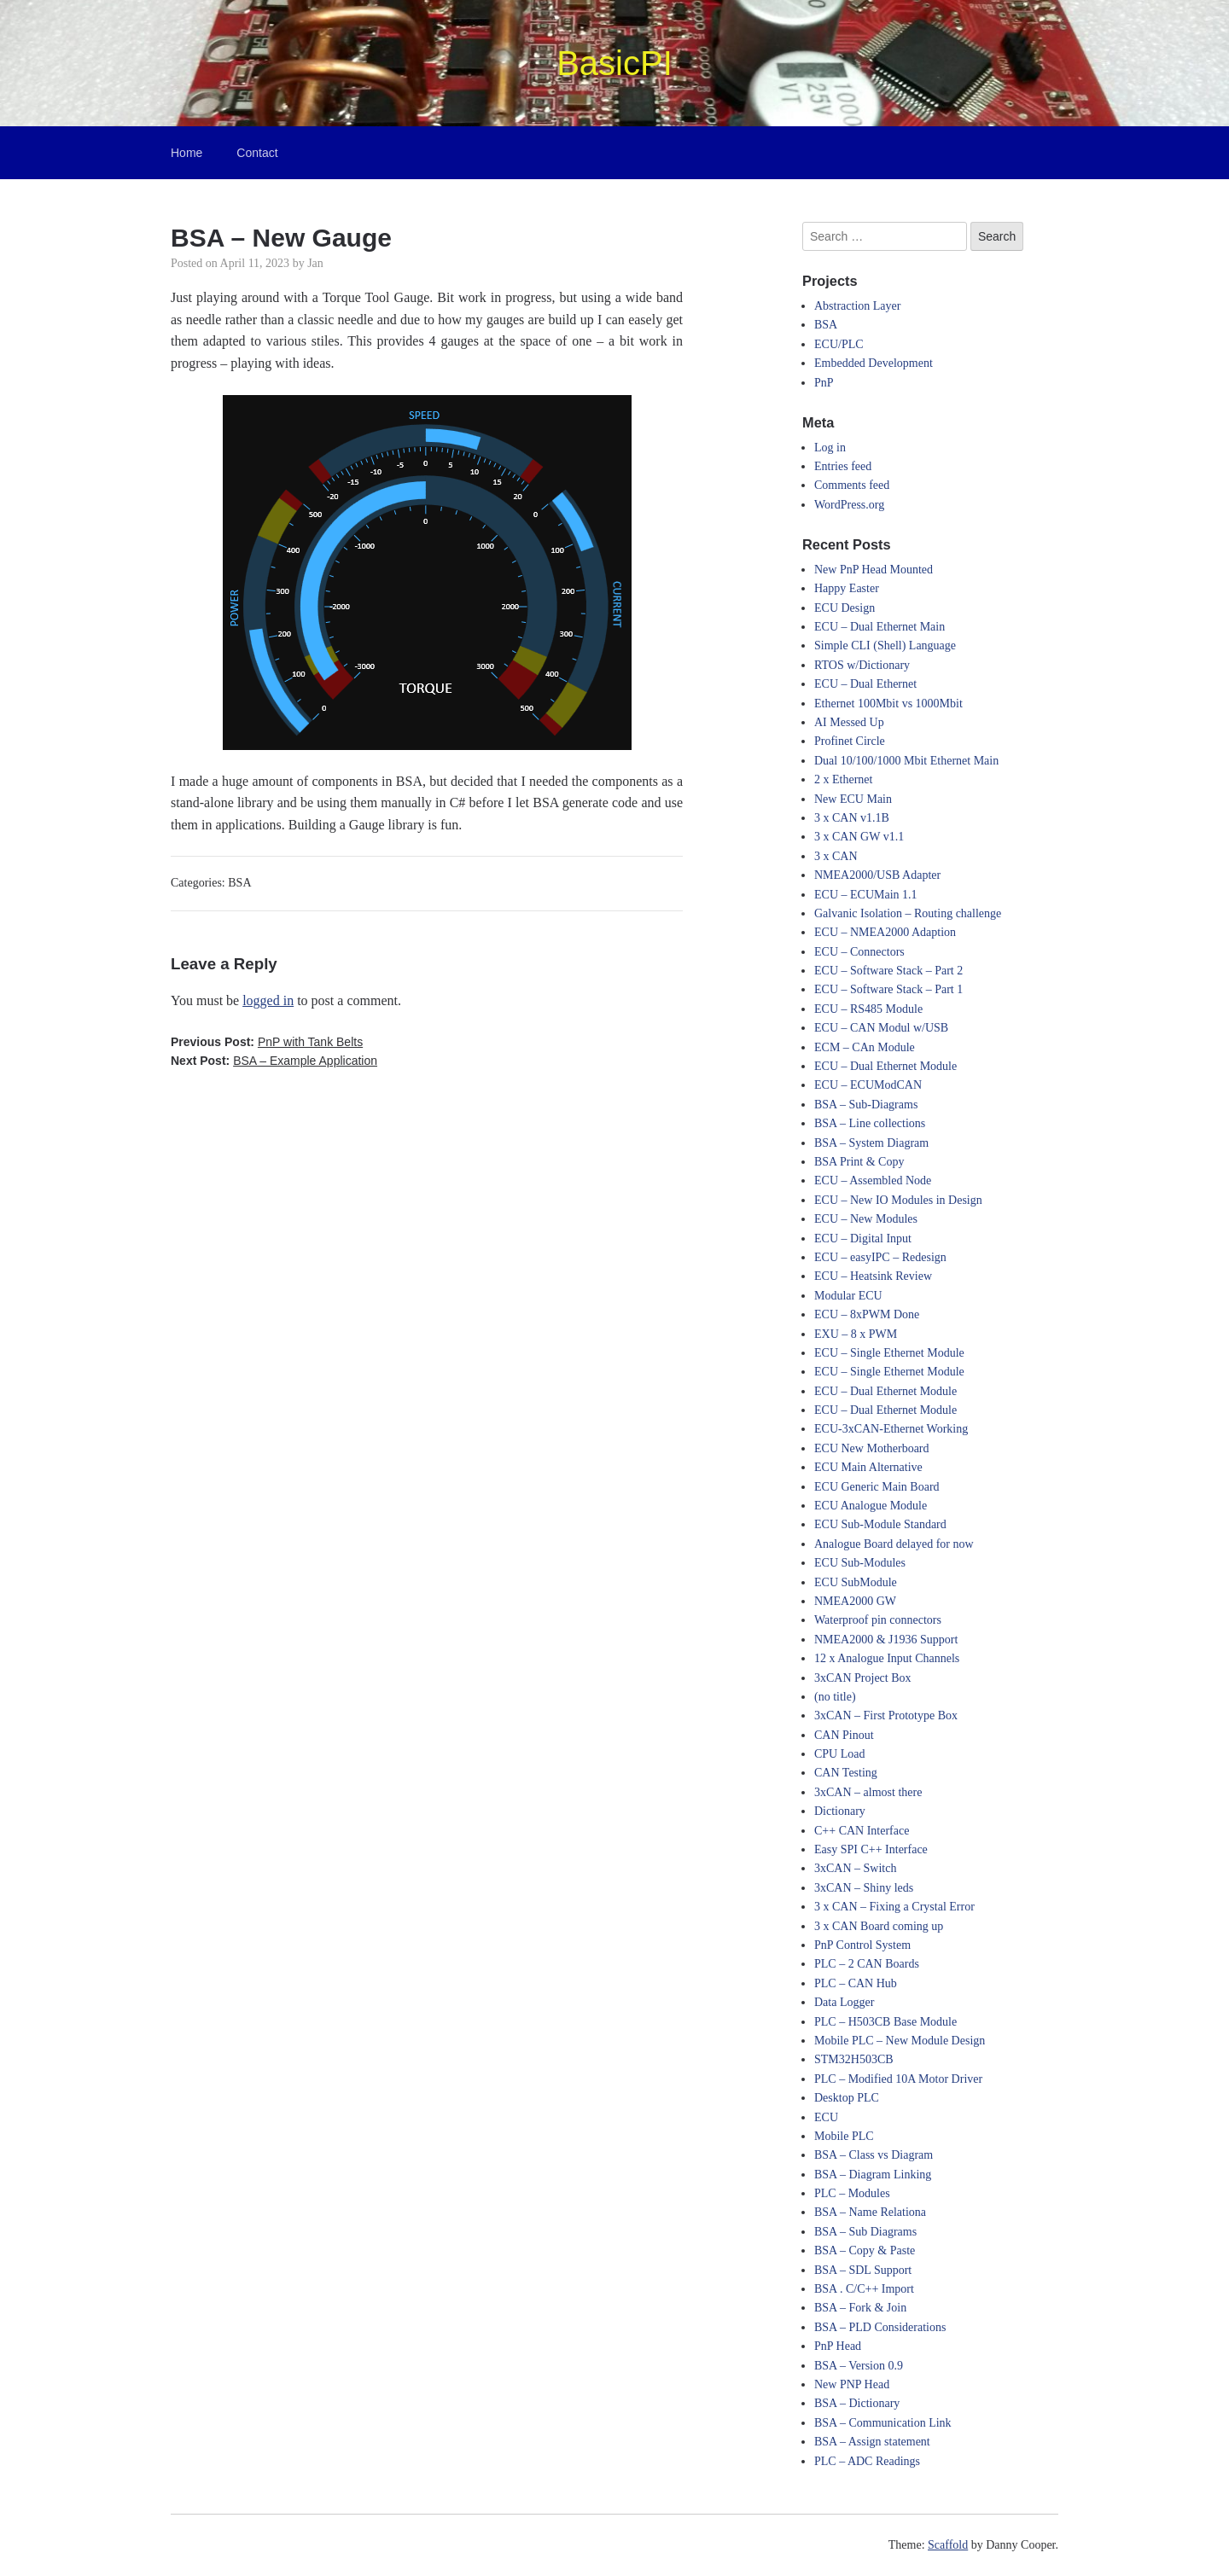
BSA (239, 882)
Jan (315, 263)
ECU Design (844, 608)
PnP (824, 382)
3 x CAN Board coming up (878, 1926)
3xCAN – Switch (855, 1868)
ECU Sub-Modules (860, 1562)
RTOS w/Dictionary (862, 665)
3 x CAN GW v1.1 (859, 836)
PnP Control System (862, 1945)
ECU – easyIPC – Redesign (880, 1257)
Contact (256, 153)
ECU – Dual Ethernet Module (885, 1066)
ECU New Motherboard (871, 1448)
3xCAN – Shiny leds (863, 1887)
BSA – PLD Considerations (880, 2327)
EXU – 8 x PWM (855, 1334)
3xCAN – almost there (868, 1792)
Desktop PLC (846, 2097)
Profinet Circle (849, 741)
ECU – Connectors (859, 951)
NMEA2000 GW (855, 1601)
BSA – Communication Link (883, 2422)
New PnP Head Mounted (873, 569)
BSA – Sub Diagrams (865, 2231)
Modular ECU (848, 1295)
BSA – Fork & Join (860, 2307)
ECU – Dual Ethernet (865, 683)
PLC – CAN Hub (855, 1983)
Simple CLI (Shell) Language (885, 645)
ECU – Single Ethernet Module (889, 1352)
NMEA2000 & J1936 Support (886, 1639)
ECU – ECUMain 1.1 (865, 894)
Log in (830, 447)
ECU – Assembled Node (872, 1180)
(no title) (835, 1696)
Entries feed (842, 466)
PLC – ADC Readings (867, 2461)
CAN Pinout (844, 1735)
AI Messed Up (849, 722)
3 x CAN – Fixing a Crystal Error (894, 1906)
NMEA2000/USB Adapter (877, 875)
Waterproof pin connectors (877, 1620)
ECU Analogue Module (870, 1505)
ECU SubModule (855, 1582)
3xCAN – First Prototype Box (886, 1715)
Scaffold (948, 2544)
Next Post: (274, 1060)
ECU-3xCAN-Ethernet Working (891, 1428)
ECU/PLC (839, 344)
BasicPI (614, 63)
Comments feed (851, 485)
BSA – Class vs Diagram (873, 2155)
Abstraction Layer (857, 305)
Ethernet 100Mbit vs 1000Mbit (888, 703)
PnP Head (837, 2346)
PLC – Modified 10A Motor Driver (898, 2079)
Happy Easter (846, 588)
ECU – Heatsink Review (873, 1276)
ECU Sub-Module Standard (880, 1524)
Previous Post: (267, 1042)
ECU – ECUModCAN (868, 1085)
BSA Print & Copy (859, 1161)
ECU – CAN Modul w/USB (881, 1027)
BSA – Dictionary (857, 2403)
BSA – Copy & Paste (864, 2250)
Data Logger (844, 2002)
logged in (268, 1000)
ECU (826, 2117)
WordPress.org (849, 504)
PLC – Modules (852, 2193)
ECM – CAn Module (864, 1047)
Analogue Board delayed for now (894, 1544)
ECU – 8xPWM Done (866, 1314)
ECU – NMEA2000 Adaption (885, 932)
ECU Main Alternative (868, 1467)
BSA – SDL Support (863, 2270)
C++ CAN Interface (861, 1830)
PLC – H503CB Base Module (885, 2021)
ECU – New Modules (865, 1218)
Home (186, 153)
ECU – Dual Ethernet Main (879, 626)
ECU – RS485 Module (868, 1009)
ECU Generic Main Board (877, 1486)
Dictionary (839, 1811)
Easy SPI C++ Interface (871, 1849)
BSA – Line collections (869, 1123)
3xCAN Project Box (863, 1678)
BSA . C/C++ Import (864, 2288)
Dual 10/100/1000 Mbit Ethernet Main (906, 760)
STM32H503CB (854, 2059)
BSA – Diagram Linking (872, 2174)
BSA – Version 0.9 (858, 2365)
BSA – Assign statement (872, 2441)
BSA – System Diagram (871, 1143)
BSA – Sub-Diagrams (865, 1104)
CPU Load (839, 1753)
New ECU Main (853, 799)
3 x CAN (836, 856)
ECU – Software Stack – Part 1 (888, 989)
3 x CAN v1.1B (851, 817)
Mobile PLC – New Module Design (899, 2040)
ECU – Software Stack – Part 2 (888, 970)
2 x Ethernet (843, 779)
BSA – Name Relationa (870, 2212)
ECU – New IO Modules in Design (898, 1200)
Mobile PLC (844, 2136)
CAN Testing (845, 1772)
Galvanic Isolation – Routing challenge (907, 913)
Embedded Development (873, 363)
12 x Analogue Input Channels (886, 1658)
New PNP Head (851, 2384)
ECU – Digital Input (863, 1238)
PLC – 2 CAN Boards (866, 1963)
